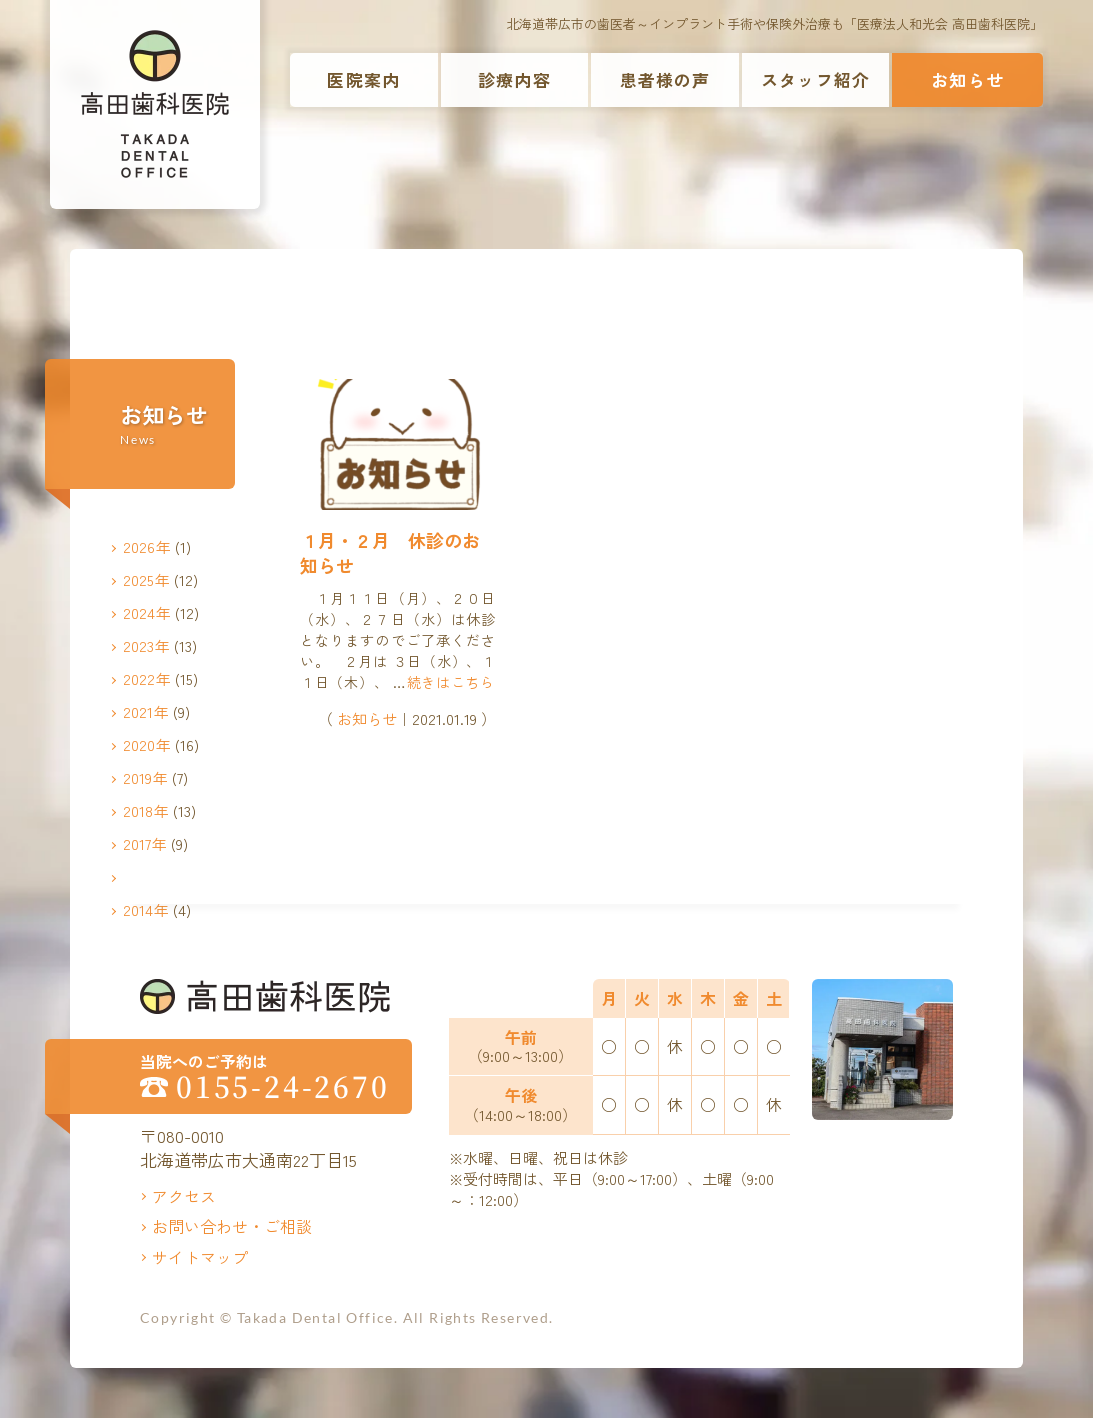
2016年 (146, 876)
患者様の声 (665, 79)
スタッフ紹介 (815, 79)
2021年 (146, 711)
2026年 (147, 546)
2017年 (145, 843)
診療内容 (514, 79)
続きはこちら (451, 682)
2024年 (147, 612)
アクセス (184, 1196)
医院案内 (363, 79)
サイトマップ (200, 1257)
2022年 (147, 678)
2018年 (146, 810)
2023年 (146, 645)
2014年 (146, 909)
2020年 (147, 744)
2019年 (145, 777)
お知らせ (967, 79)
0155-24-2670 (283, 1086)
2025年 (146, 579)
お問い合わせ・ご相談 (232, 1226)
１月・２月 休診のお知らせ (390, 552)
